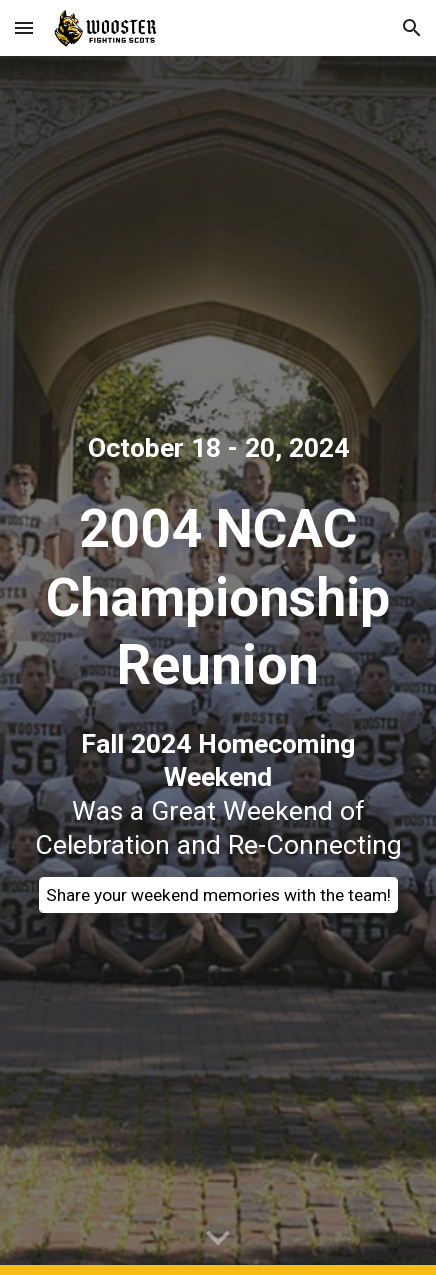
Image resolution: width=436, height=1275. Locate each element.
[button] (24, 27)
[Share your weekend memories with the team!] (218, 895)
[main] (218, 449)
